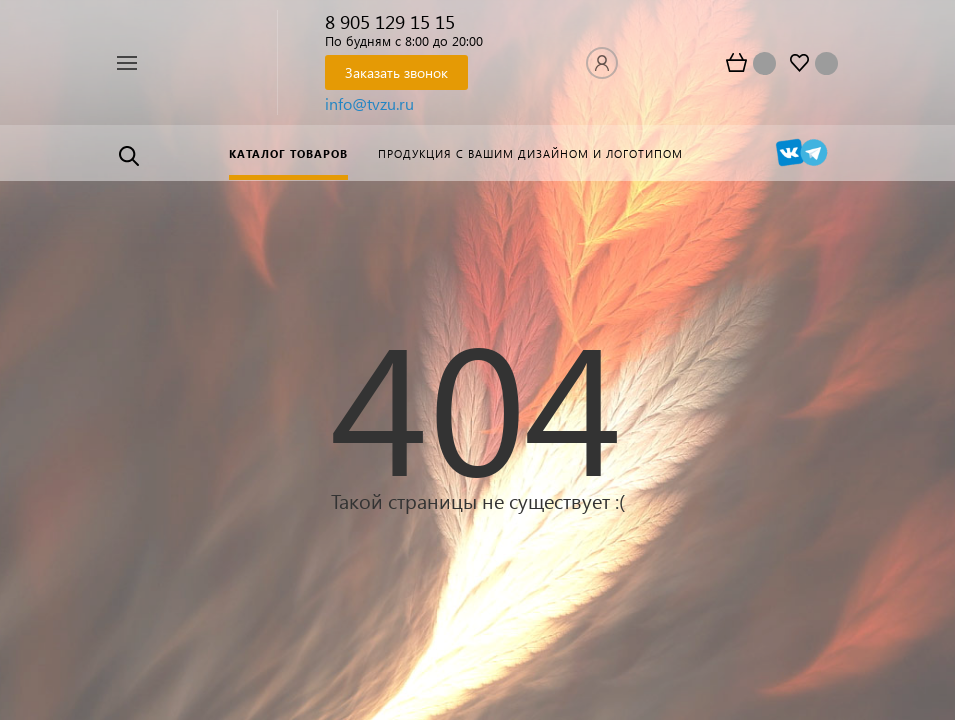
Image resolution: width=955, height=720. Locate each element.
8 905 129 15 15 (390, 21)
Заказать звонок (396, 72)
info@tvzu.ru (369, 103)
